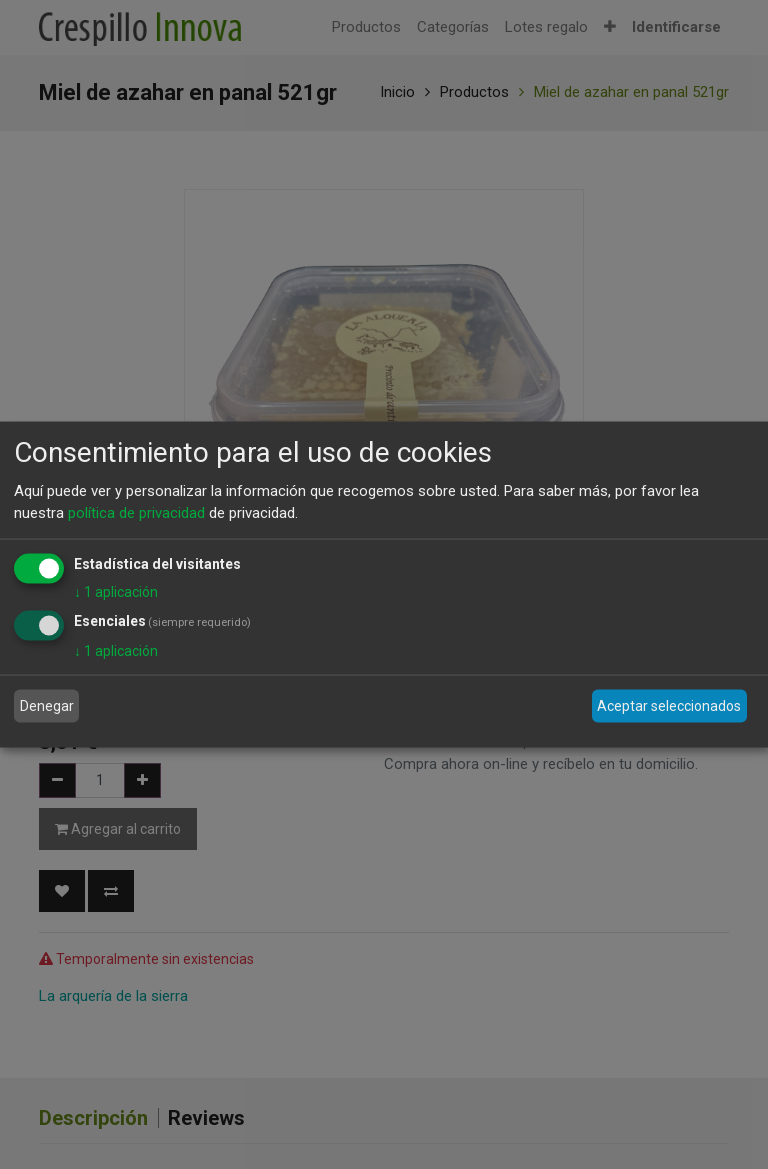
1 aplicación (116, 591)
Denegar (47, 706)
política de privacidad (136, 513)
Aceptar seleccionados (669, 706)
